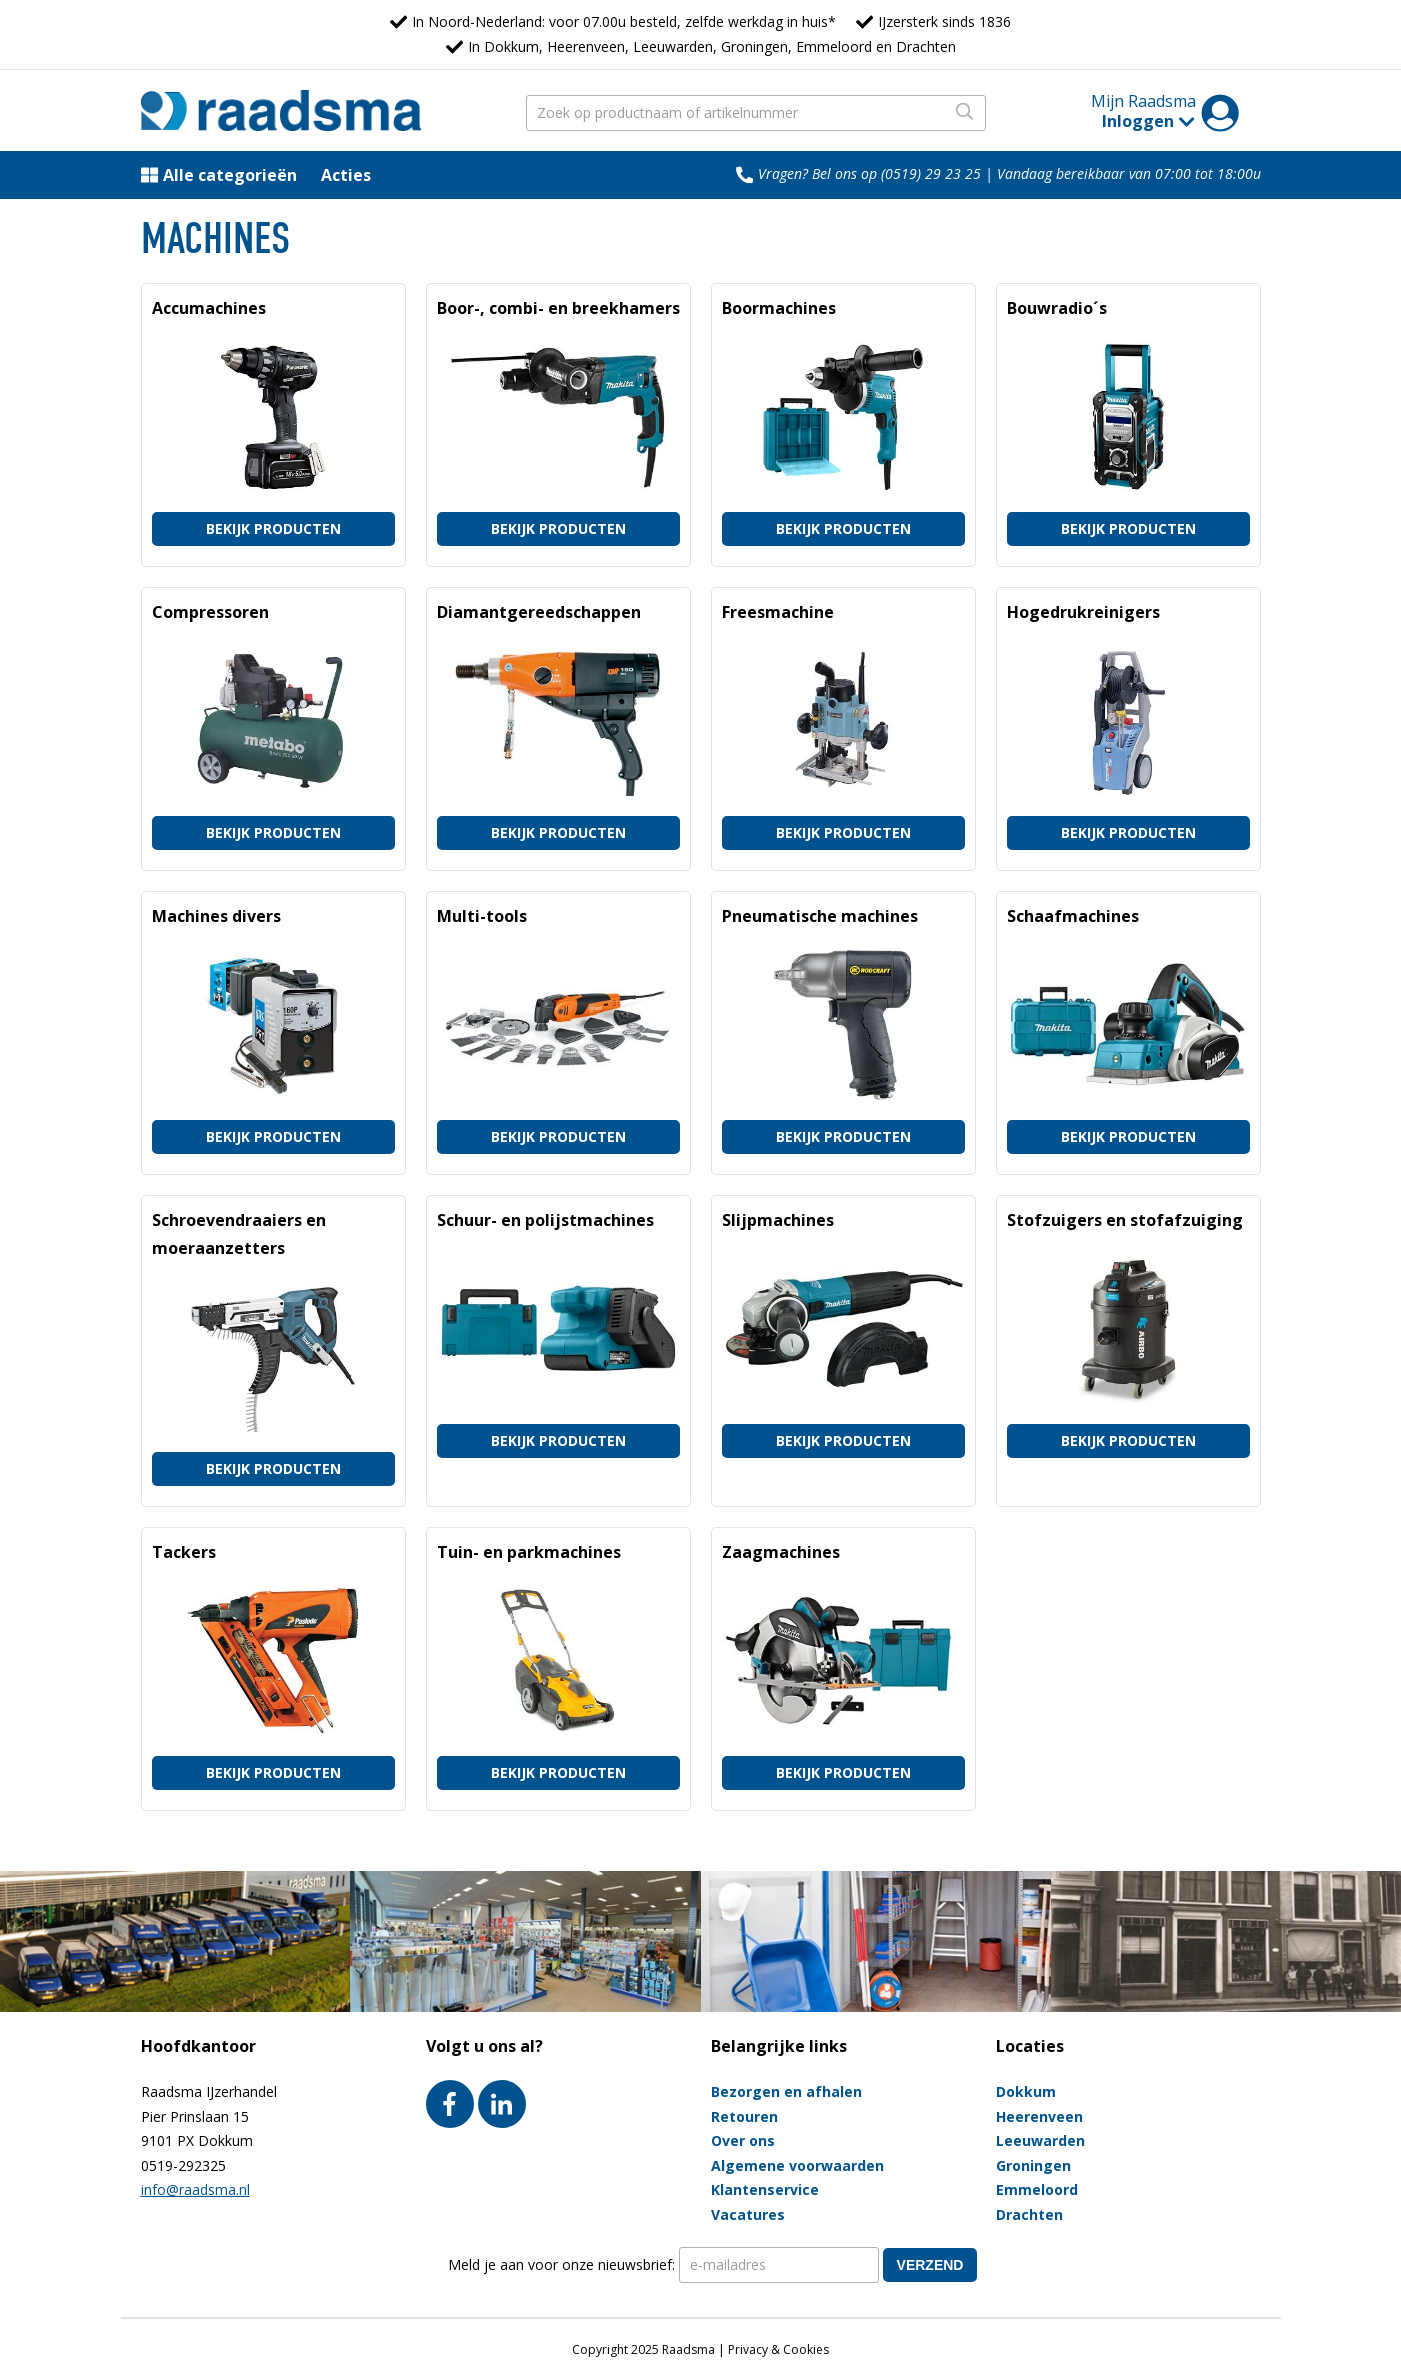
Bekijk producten (273, 528)
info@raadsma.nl (195, 2189)
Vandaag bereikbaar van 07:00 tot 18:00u (1129, 173)
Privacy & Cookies (778, 2349)
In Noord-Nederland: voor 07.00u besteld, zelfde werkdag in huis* (624, 21)
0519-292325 (183, 2165)
